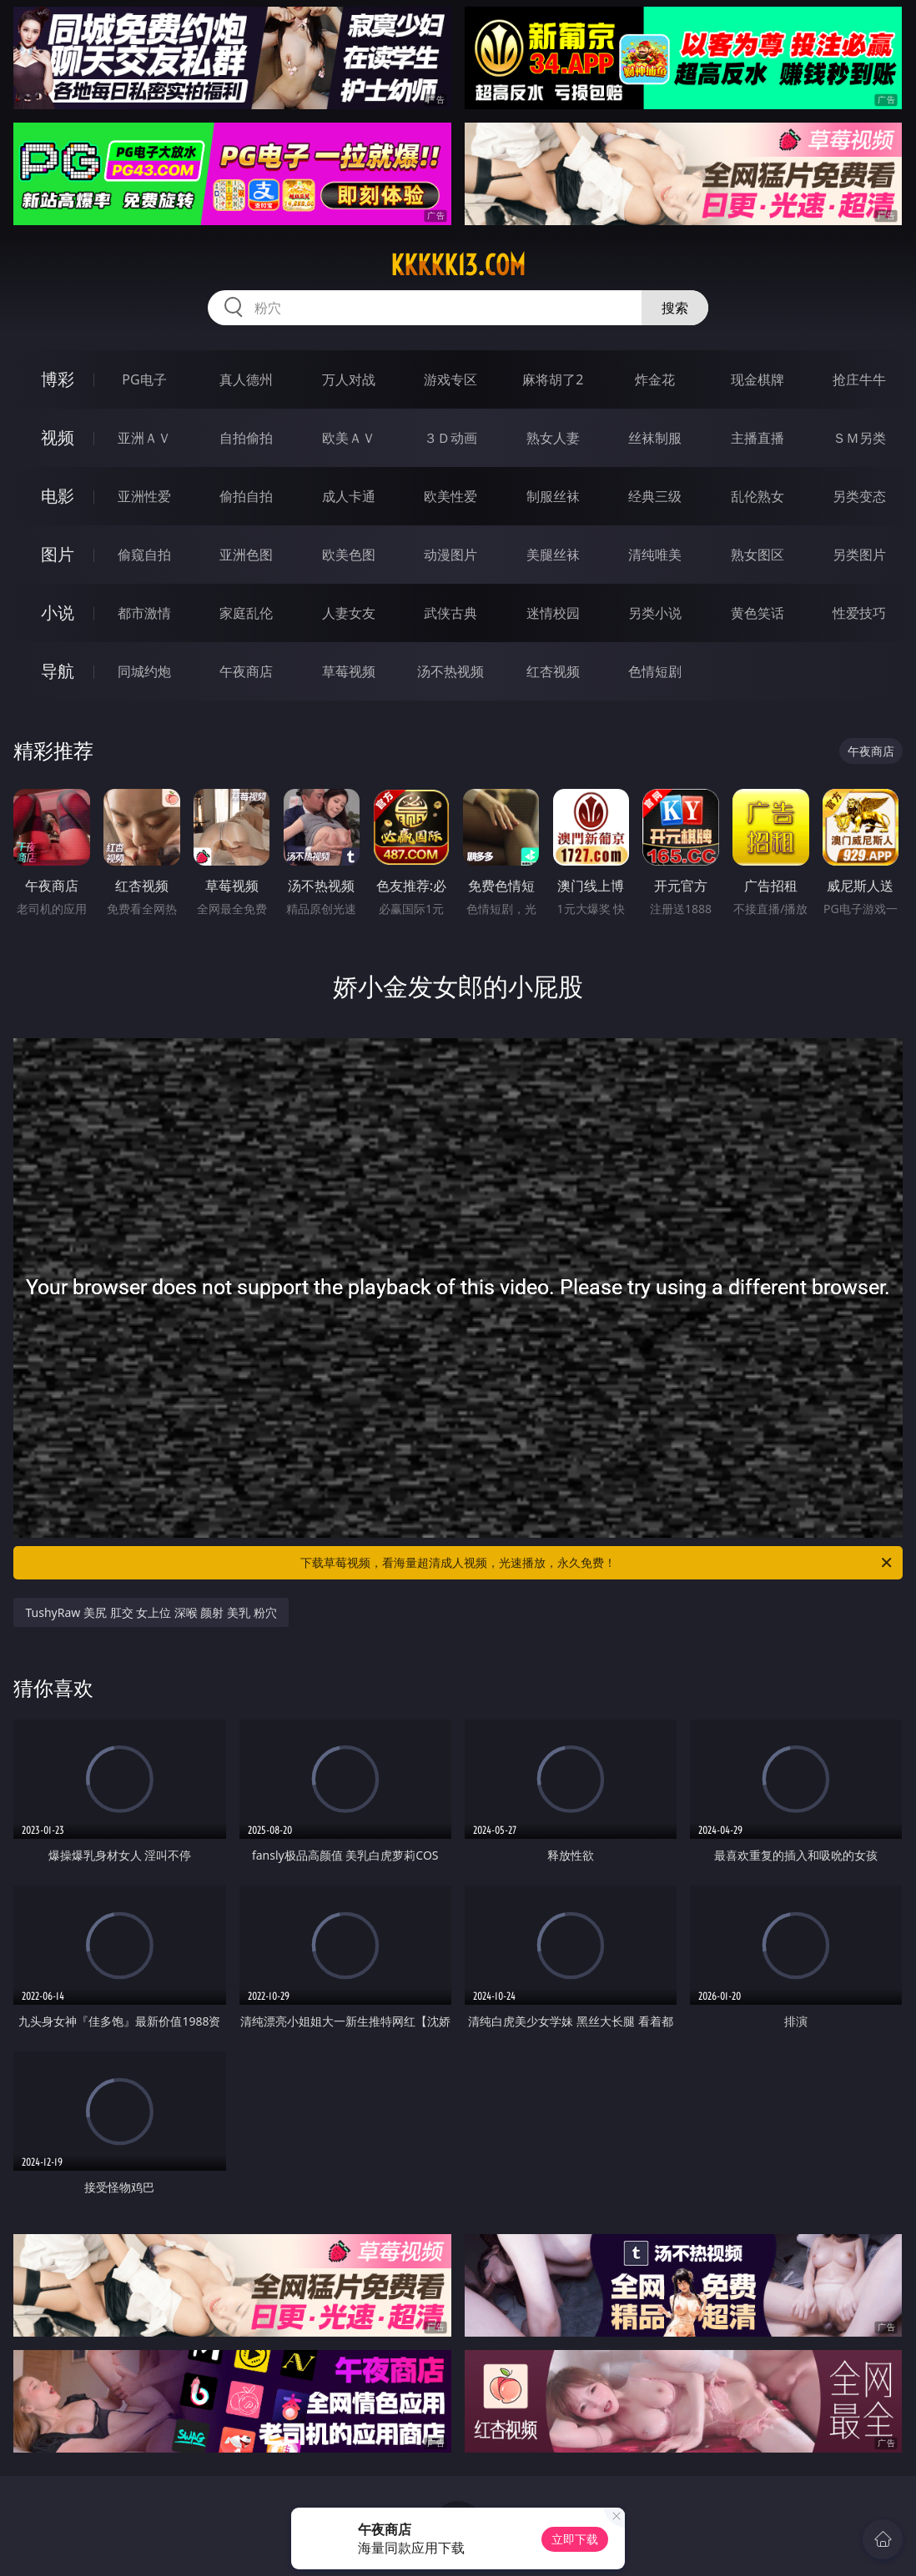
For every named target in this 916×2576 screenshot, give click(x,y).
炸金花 (655, 379)
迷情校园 (553, 613)
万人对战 (348, 379)
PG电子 (144, 379)
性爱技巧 (859, 613)
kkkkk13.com (458, 265)
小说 (57, 612)
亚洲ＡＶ (144, 438)
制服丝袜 (553, 496)
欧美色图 (348, 554)
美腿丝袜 (553, 554)
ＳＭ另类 (859, 438)
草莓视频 (348, 671)
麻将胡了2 (552, 379)
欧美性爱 (450, 496)
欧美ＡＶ (348, 438)
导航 (57, 671)
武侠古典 (450, 613)
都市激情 (144, 613)
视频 (57, 437)
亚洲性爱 (144, 496)
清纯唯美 (655, 554)
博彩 (57, 379)
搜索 (675, 308)
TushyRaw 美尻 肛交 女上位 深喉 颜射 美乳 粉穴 (150, 1612)
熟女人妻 (553, 438)
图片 (57, 554)
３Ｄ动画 (450, 438)
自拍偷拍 (246, 438)
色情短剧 (655, 671)
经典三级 (655, 496)
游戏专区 (450, 379)
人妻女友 (348, 613)
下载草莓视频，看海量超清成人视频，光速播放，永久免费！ (597, 1563)
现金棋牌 (757, 379)
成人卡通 (348, 496)
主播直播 (757, 438)
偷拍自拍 (246, 496)
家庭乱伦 (246, 613)
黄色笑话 (757, 613)
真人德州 (246, 379)
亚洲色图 (246, 554)
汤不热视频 (450, 671)
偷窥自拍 (144, 554)
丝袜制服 (655, 438)
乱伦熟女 (757, 496)
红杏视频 (553, 671)
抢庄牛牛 (859, 379)
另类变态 (859, 496)
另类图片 (859, 554)
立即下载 (574, 2539)
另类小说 (655, 613)
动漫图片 (450, 554)
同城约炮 (144, 671)
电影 (57, 496)
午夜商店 (246, 671)
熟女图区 (757, 554)
